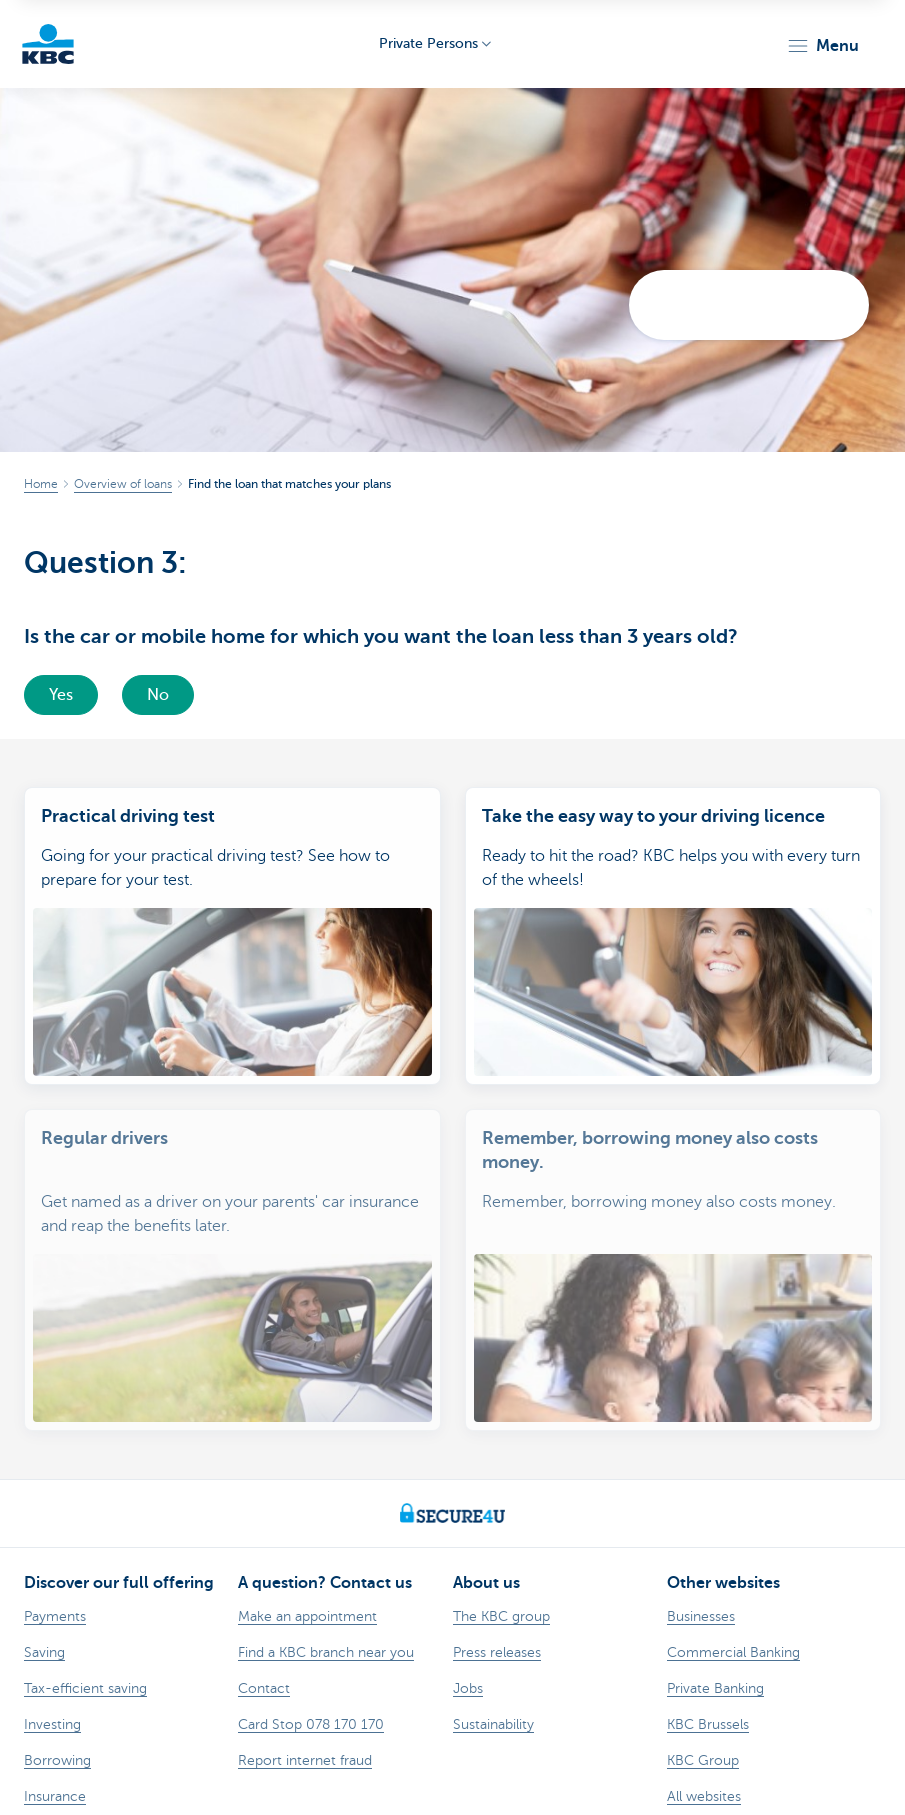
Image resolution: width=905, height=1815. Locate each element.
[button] (822, 46)
